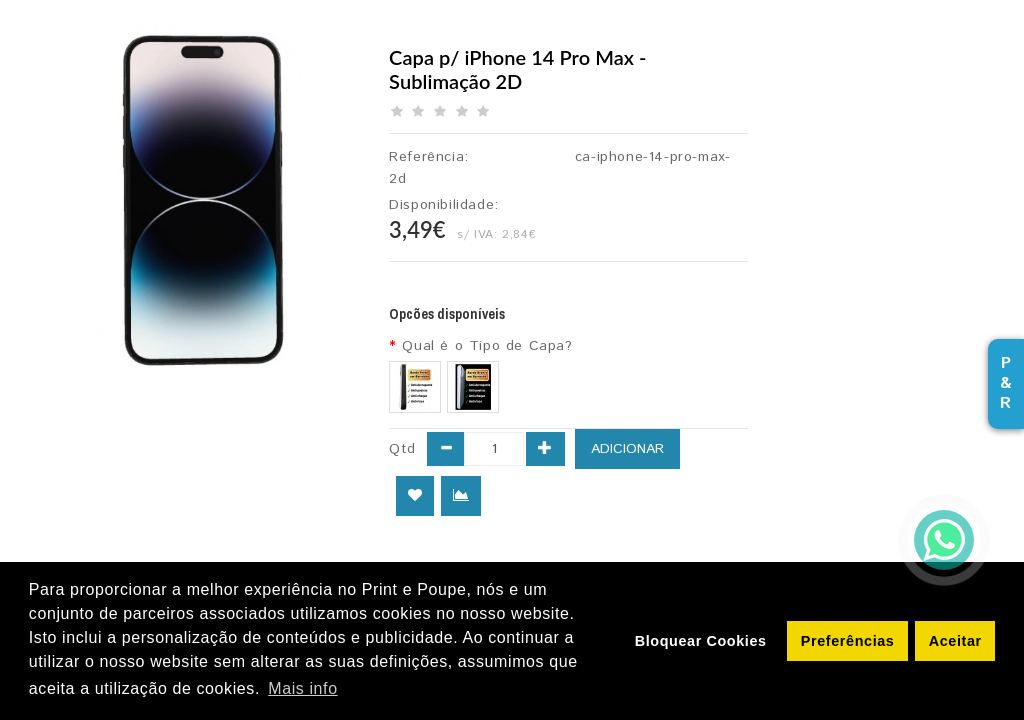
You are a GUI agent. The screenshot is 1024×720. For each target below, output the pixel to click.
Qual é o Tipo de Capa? (487, 346)
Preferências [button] (848, 641)
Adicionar (627, 449)
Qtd (402, 449)
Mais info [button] (302, 688)
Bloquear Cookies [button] (701, 641)
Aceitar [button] (955, 641)
